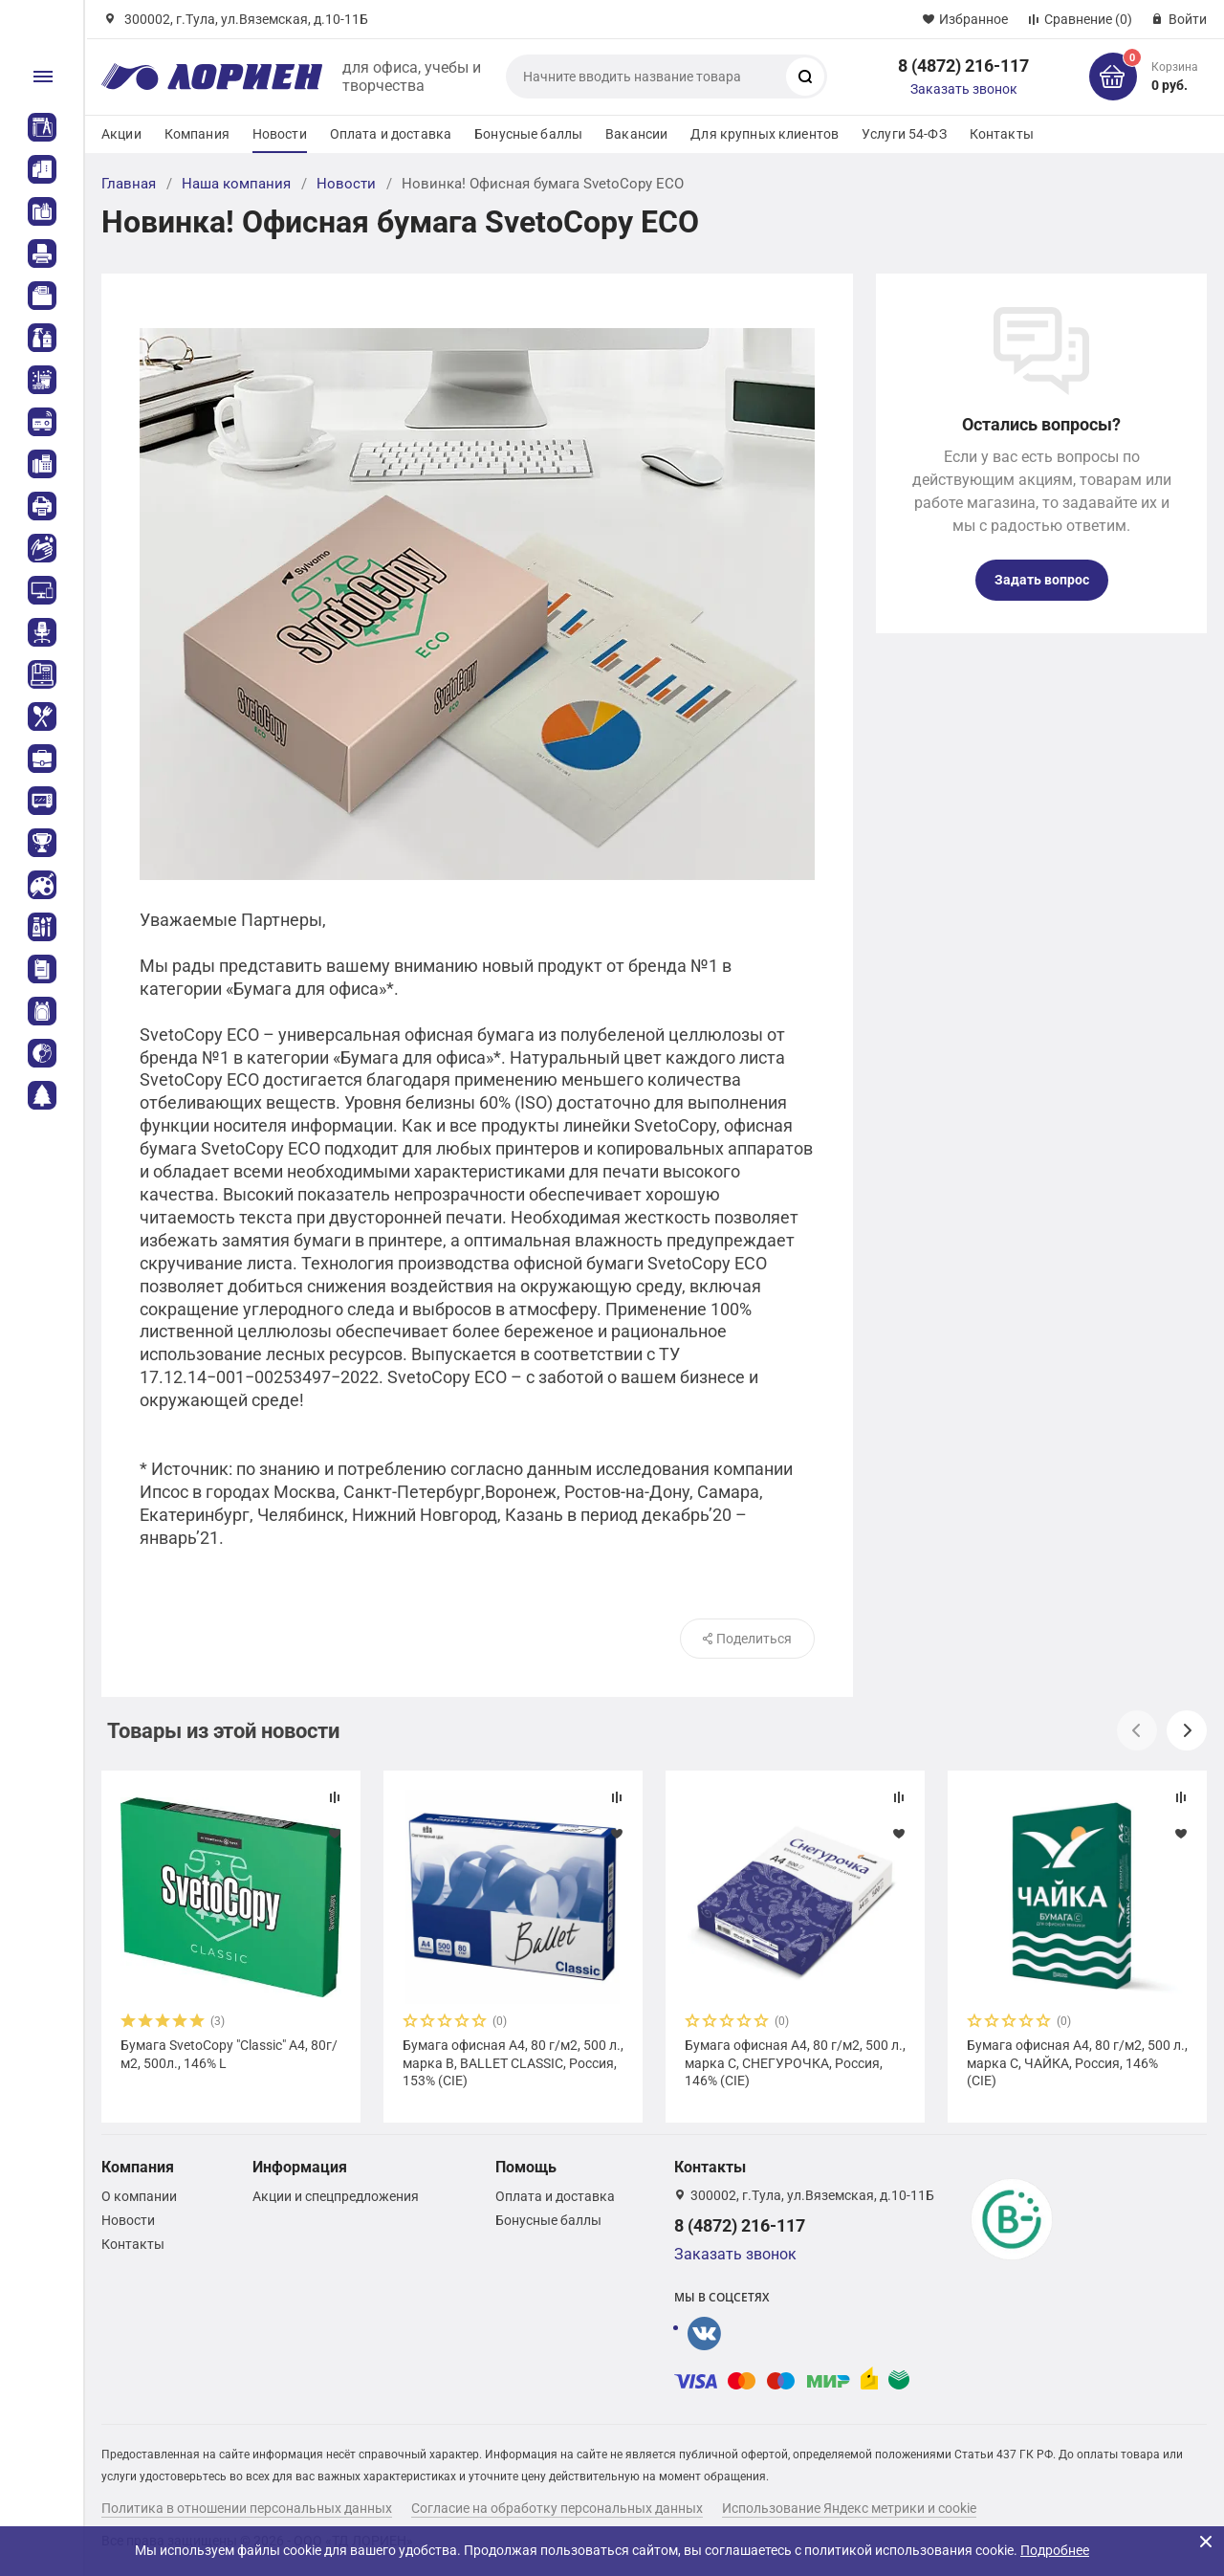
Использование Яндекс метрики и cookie (849, 2508)
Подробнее (1054, 2550)
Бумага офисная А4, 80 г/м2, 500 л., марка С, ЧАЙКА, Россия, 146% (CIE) (1077, 2062)
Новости (279, 134)
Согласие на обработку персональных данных (557, 2508)
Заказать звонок (963, 89)
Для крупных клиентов (764, 134)
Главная (128, 183)
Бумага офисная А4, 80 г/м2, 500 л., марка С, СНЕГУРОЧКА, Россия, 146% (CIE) (795, 2062)
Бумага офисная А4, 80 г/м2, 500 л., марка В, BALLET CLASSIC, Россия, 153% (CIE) (513, 2062)
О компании (139, 2196)
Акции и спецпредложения (335, 2196)
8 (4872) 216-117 (963, 65)
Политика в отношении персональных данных (246, 2508)
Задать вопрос (1041, 579)
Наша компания (236, 183)
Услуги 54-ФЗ (904, 134)
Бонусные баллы (528, 134)
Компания (197, 134)
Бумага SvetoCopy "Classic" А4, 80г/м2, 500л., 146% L (229, 2053)
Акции (121, 134)
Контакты (1002, 134)
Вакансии (636, 134)
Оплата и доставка (390, 134)
